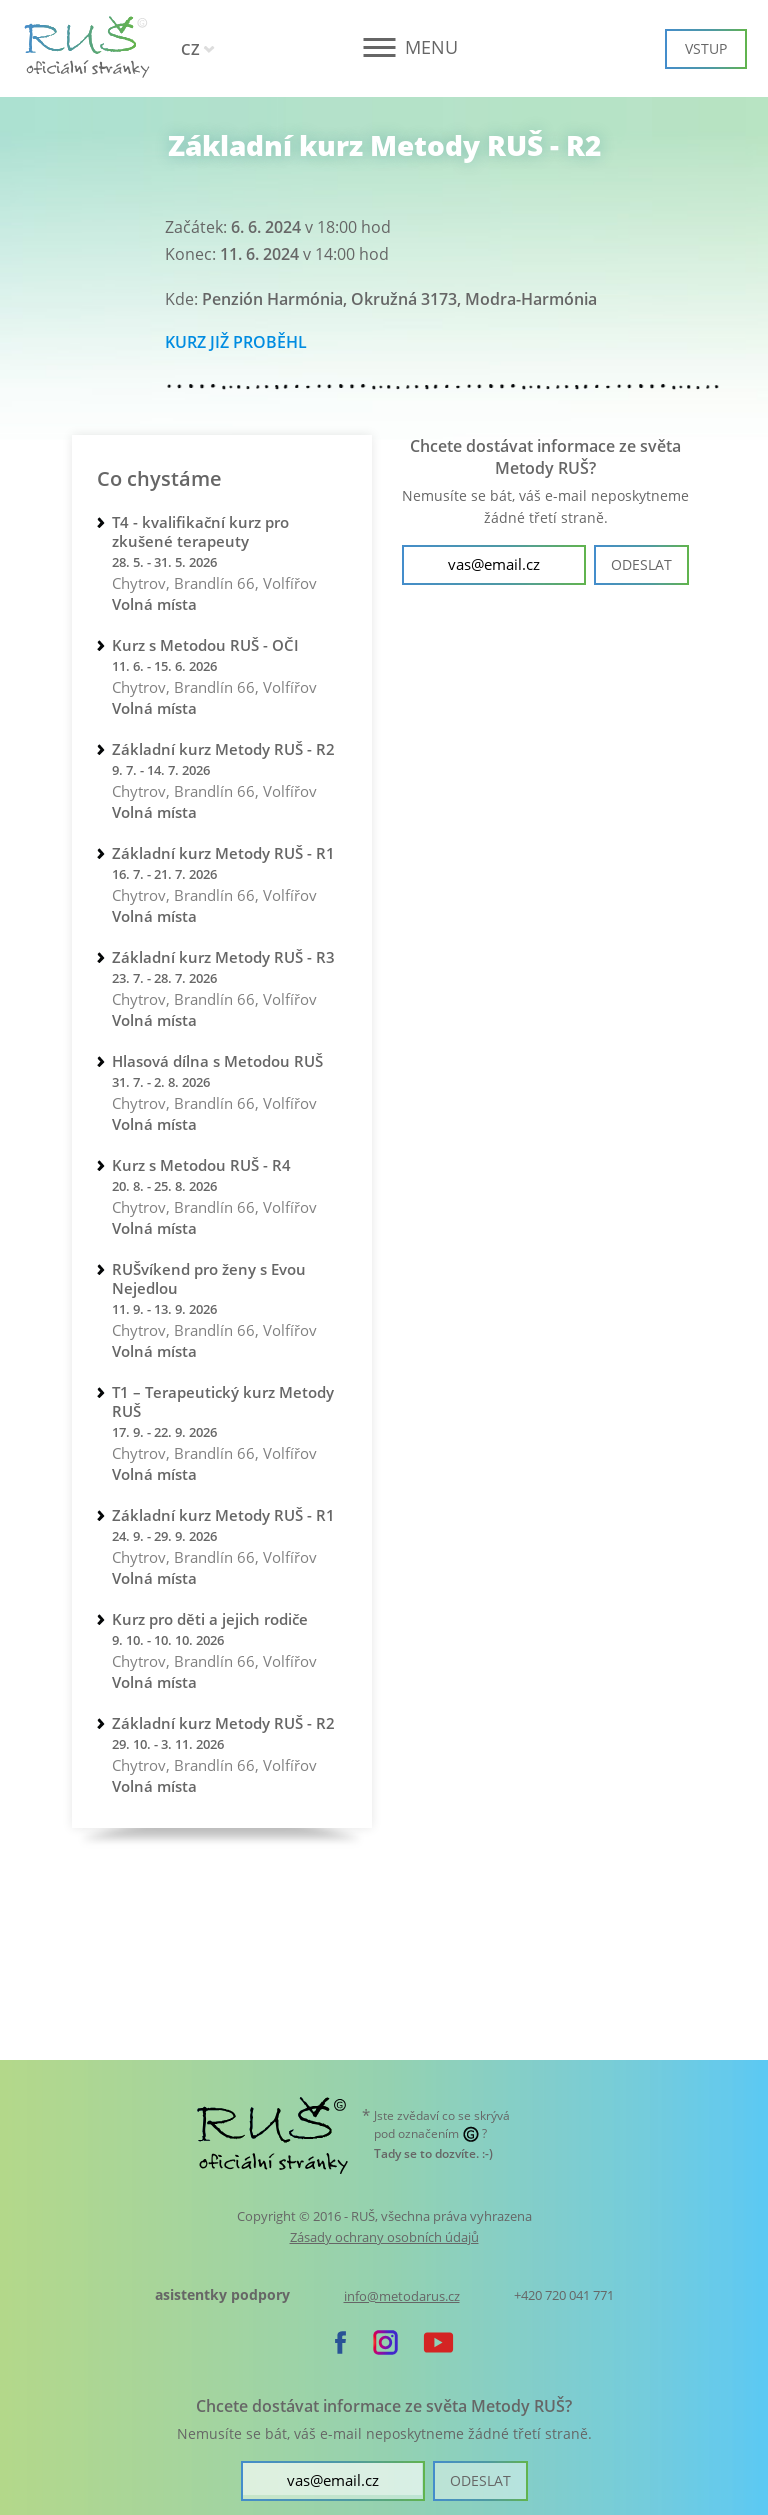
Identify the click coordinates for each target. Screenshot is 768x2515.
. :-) (433, 2153)
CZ (190, 49)
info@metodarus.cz (402, 2296)
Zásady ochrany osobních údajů (384, 2237)
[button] (384, 47)
